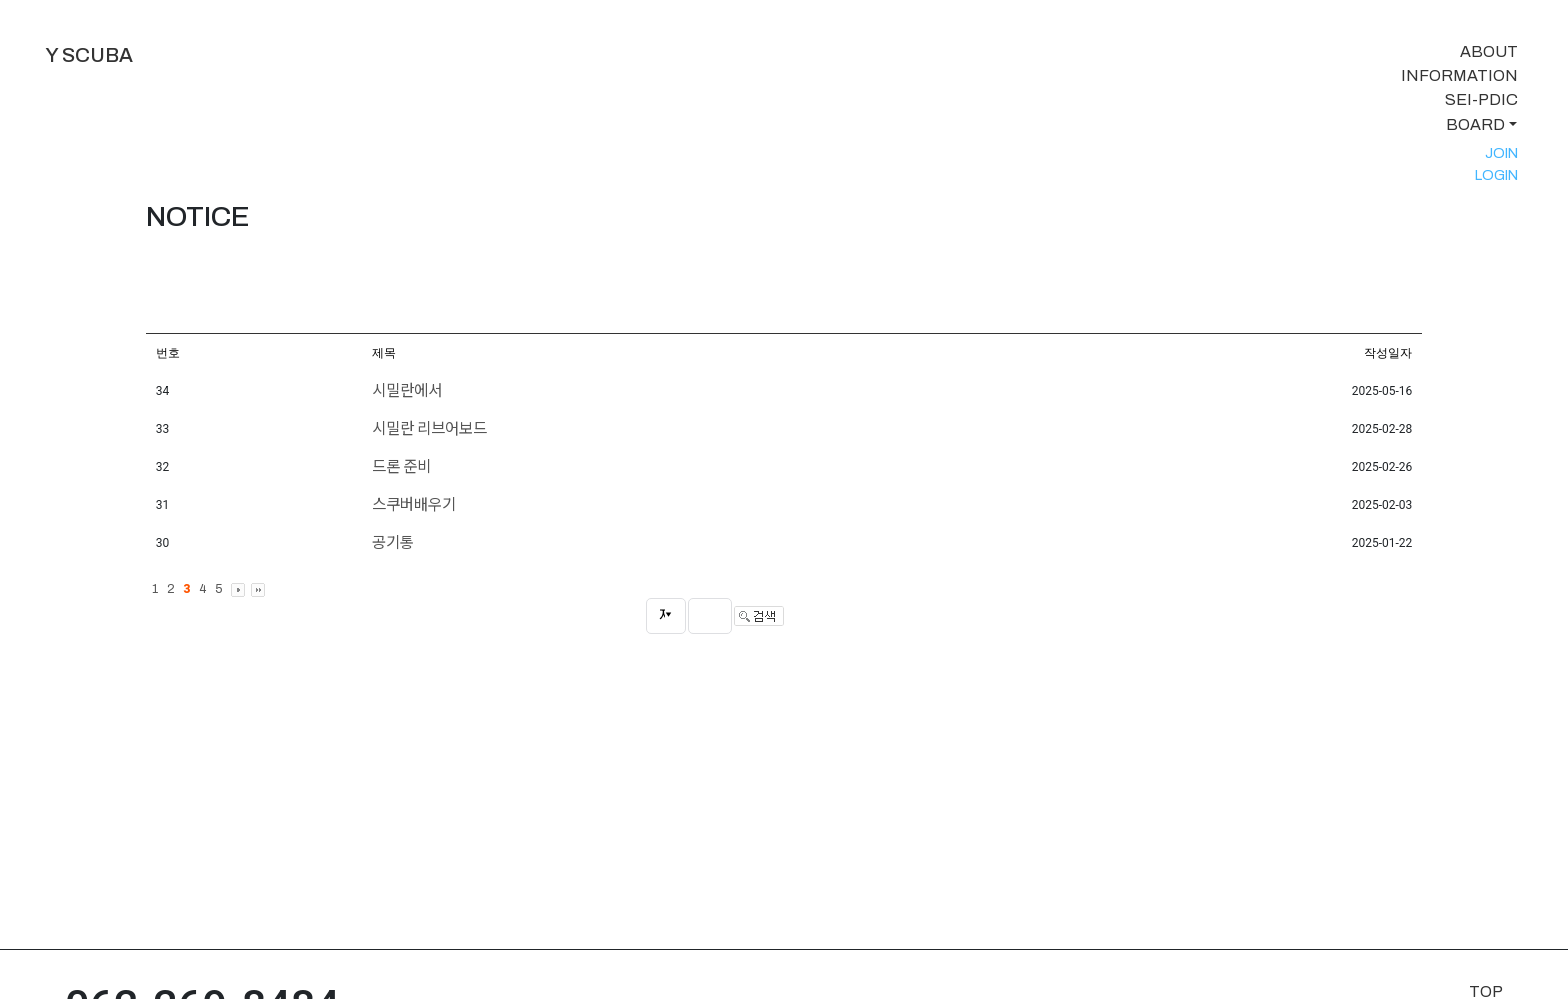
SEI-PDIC (1481, 99)
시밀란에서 (407, 390)
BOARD (1475, 124)
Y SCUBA (89, 55)
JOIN (1501, 153)
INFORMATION (1459, 75)
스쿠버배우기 (414, 504)
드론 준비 (401, 466)
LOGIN (1496, 175)
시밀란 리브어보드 (429, 428)
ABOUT (1489, 51)
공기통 (393, 542)
